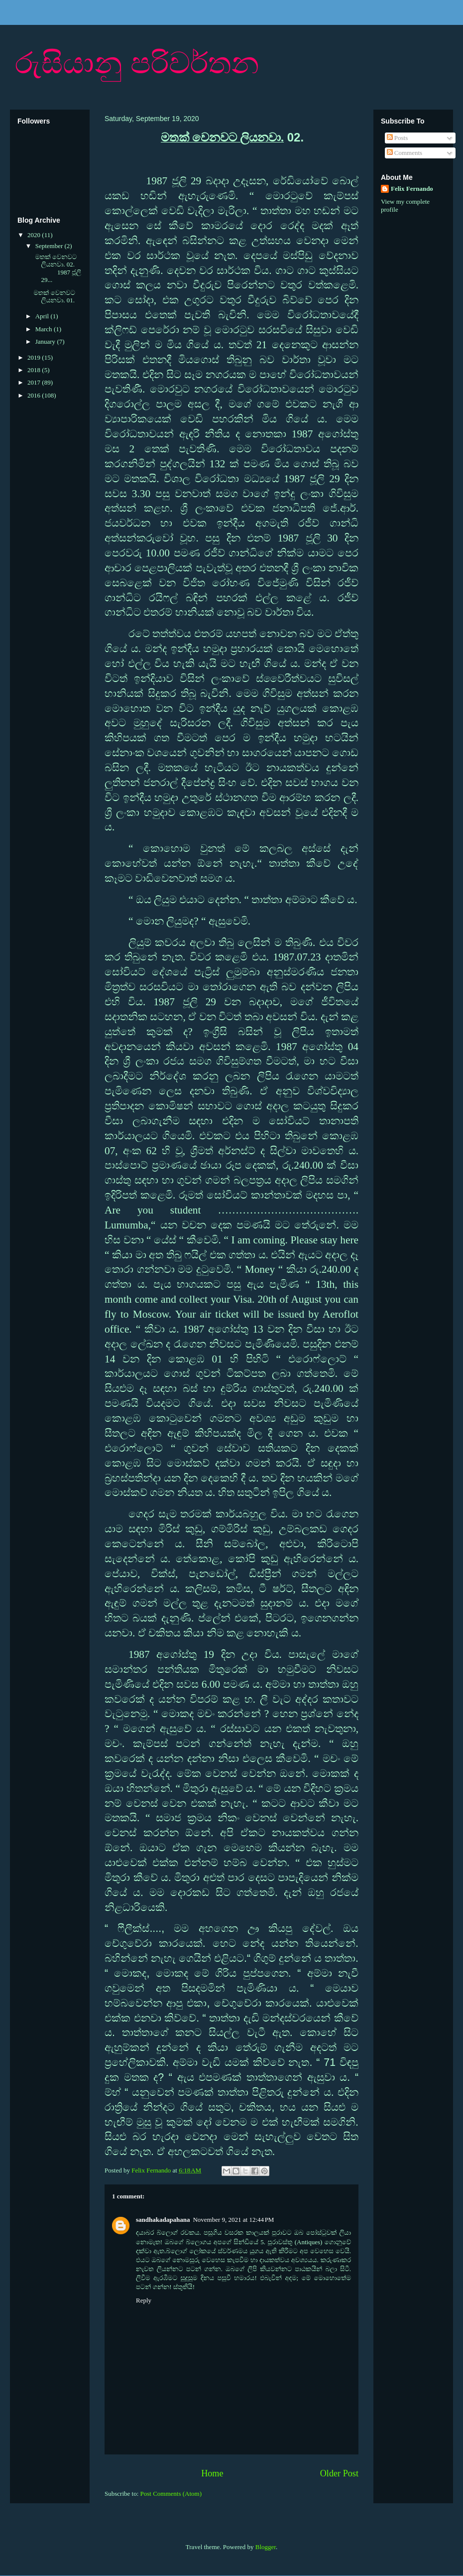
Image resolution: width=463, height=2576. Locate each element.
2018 (34, 370)
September (50, 246)
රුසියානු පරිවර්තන (137, 63)
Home (212, 2473)
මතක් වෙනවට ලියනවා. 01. (54, 296)
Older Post (339, 2473)
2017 (34, 382)
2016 (34, 395)
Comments (405, 152)
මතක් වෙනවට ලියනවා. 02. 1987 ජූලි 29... (57, 268)
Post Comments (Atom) (171, 2493)
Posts (397, 137)
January (46, 341)
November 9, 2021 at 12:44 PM (233, 2219)
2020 (34, 235)
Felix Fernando (412, 188)
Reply (143, 2300)
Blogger (265, 2547)
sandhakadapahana (163, 2219)
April (43, 316)
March (44, 329)
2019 (34, 357)
